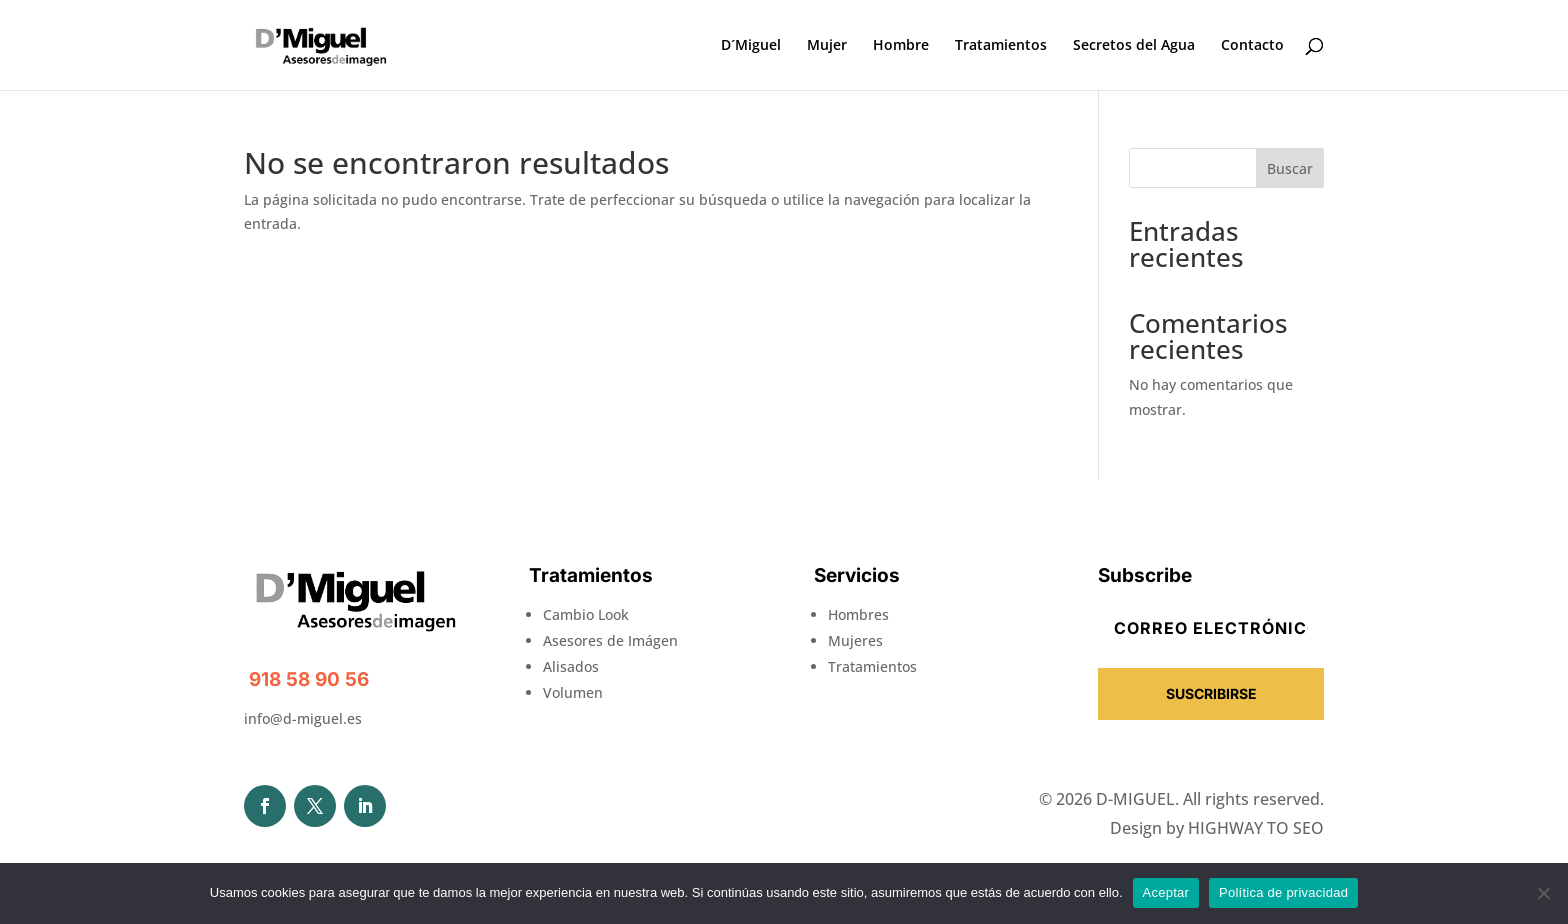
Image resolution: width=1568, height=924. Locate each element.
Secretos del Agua (1134, 46)
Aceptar (1166, 892)
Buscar (1290, 168)
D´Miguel (751, 46)
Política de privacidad (1283, 892)
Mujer (827, 46)
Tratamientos (1001, 46)
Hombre (901, 46)
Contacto (1252, 46)
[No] (1543, 893)
